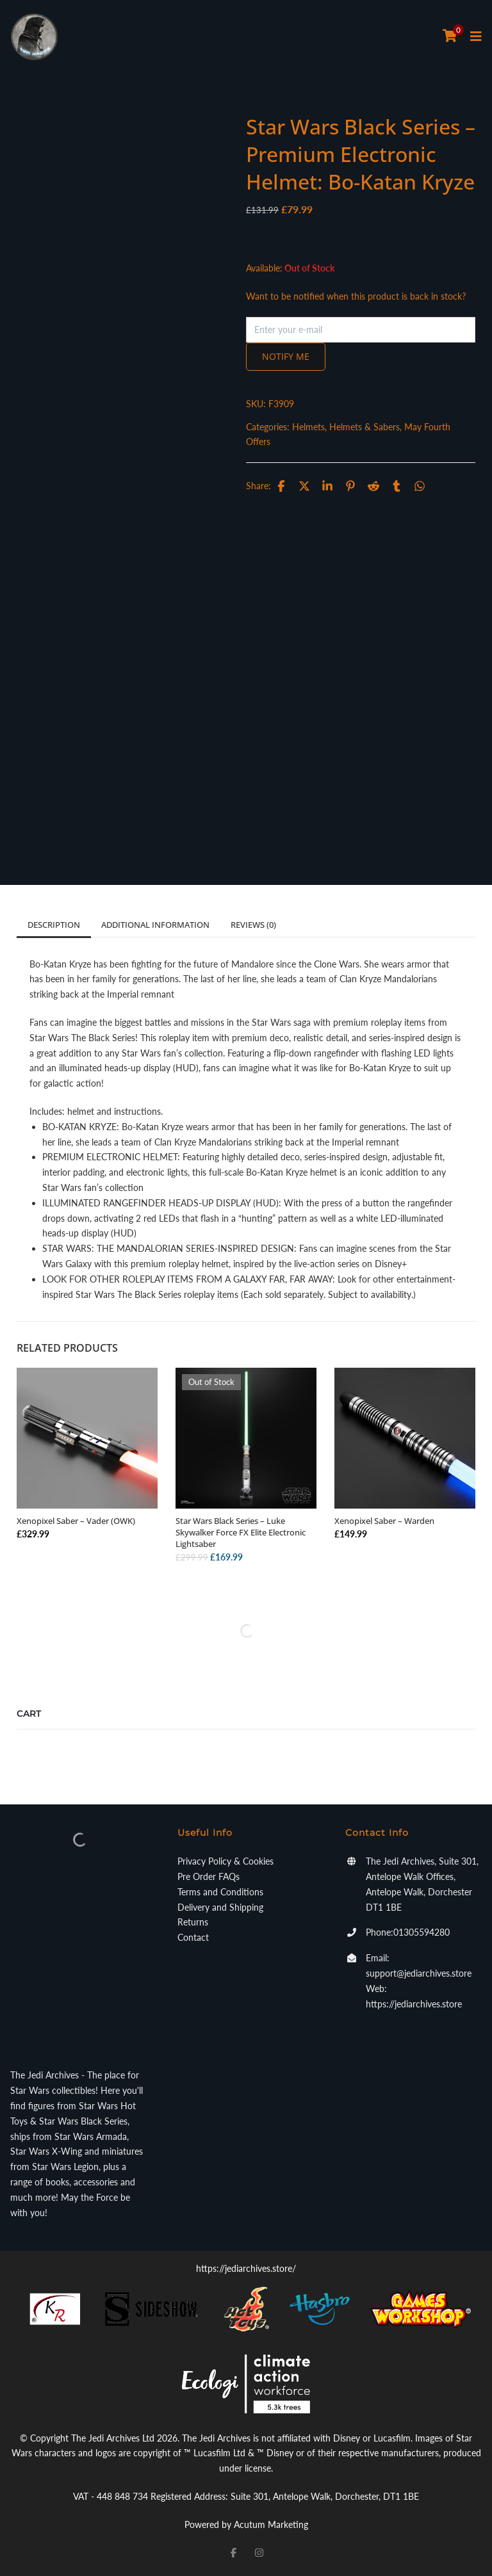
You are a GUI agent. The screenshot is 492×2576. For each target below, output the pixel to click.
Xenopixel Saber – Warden (384, 1521)
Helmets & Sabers (364, 426)
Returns (192, 1921)
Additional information (155, 924)
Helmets (308, 426)
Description (54, 924)
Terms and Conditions (220, 1891)
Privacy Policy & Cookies (225, 1861)
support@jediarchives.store (419, 1973)
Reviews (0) (253, 924)
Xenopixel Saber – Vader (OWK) (76, 1521)
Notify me (285, 356)
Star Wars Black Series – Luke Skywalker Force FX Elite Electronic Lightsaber (241, 1532)
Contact (193, 1937)
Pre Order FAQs (208, 1876)
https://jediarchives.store (414, 2003)
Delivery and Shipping (220, 1907)
